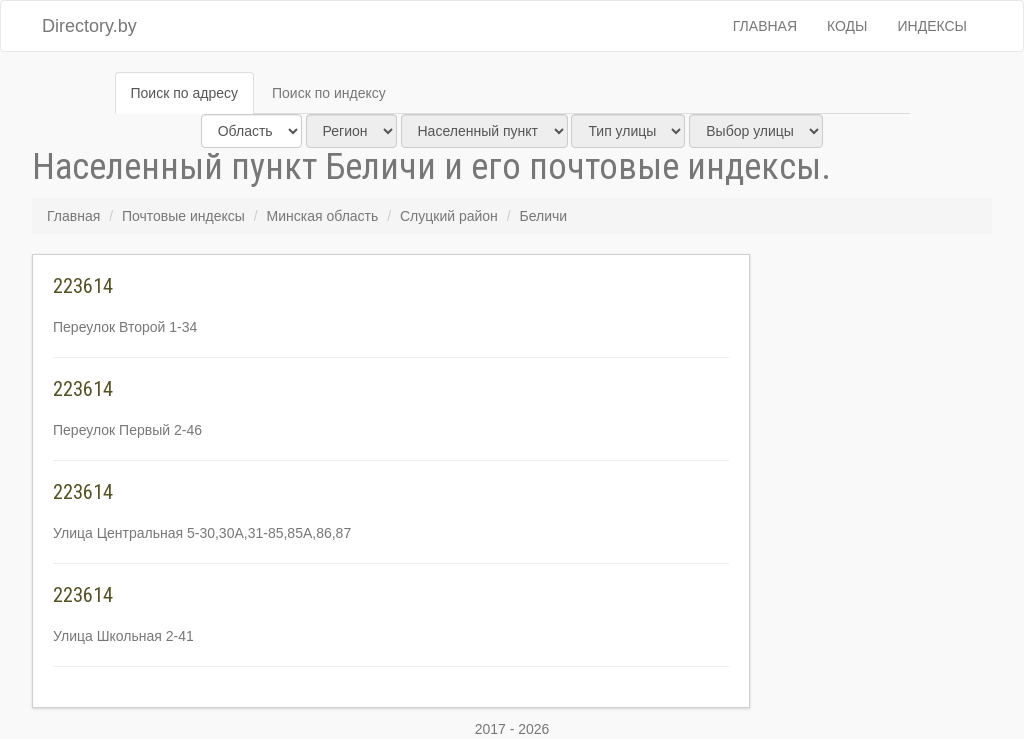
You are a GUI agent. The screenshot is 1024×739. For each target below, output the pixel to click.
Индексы (933, 26)
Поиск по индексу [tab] (329, 93)
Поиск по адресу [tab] (184, 93)
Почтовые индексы (183, 216)
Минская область (323, 216)
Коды (847, 26)
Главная (765, 26)
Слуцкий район (449, 216)
